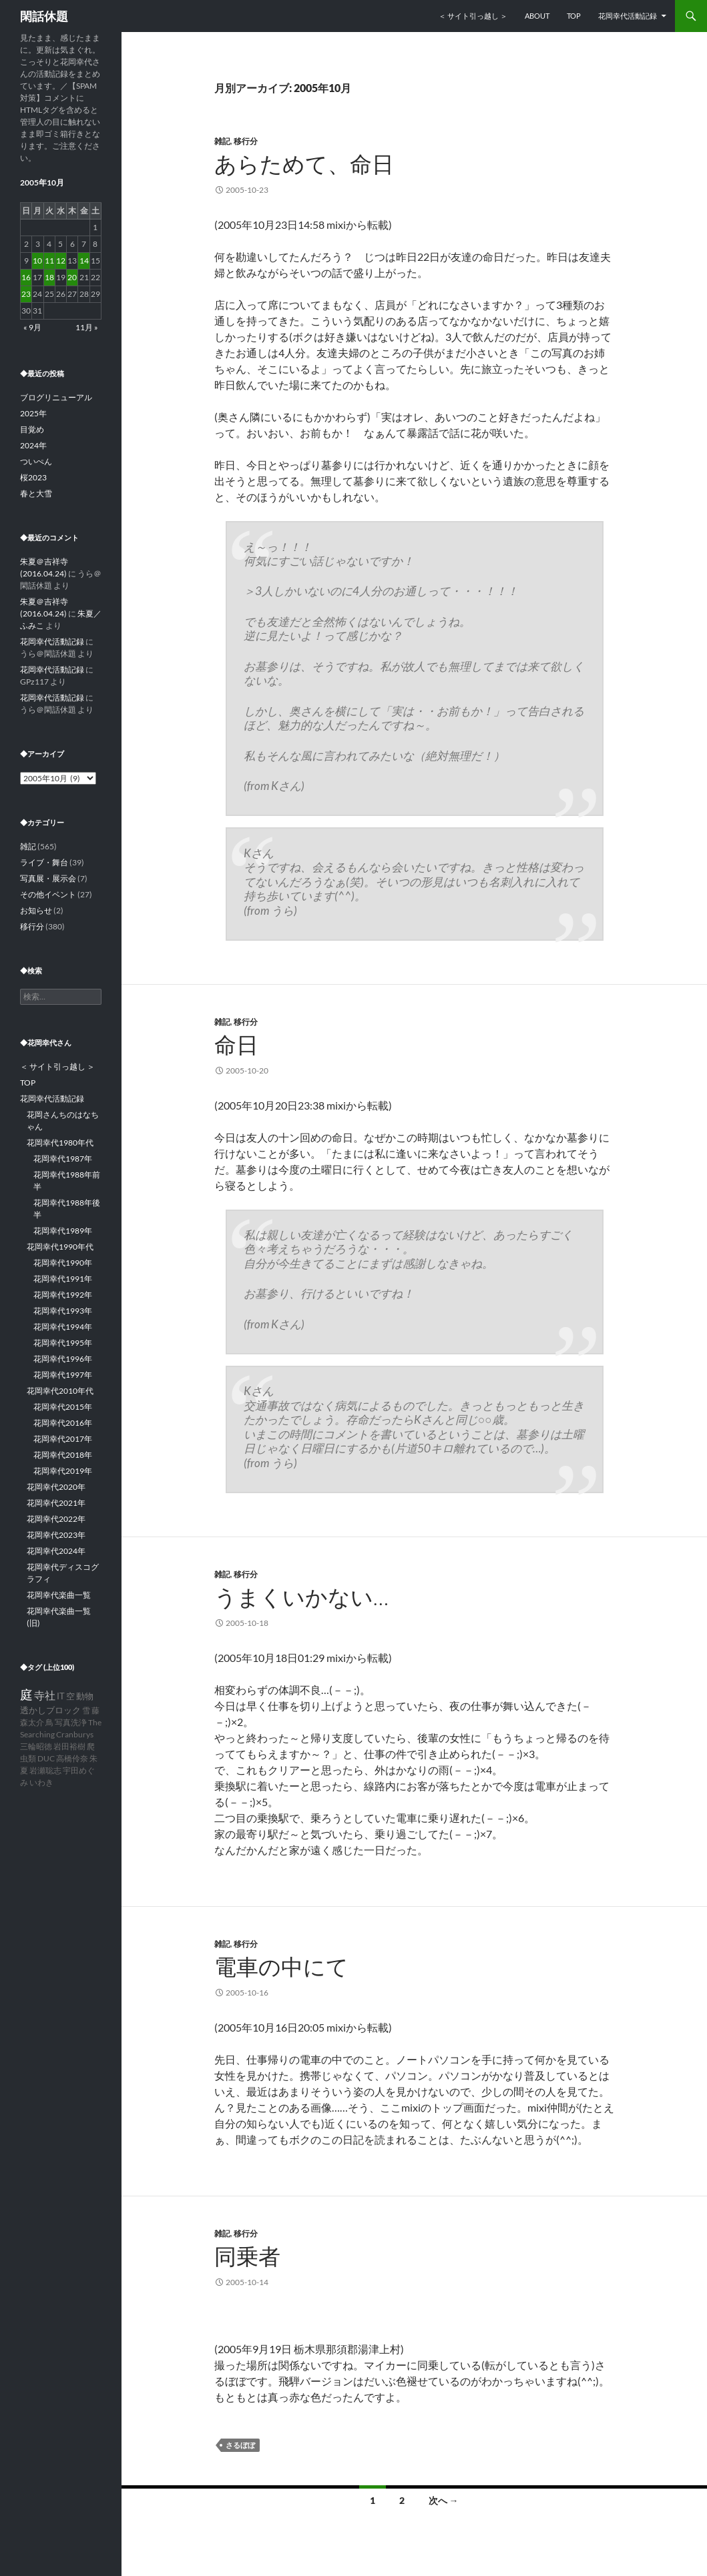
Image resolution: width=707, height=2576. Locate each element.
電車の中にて (281, 1966)
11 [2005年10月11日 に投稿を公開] (49, 261)
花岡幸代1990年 (62, 1263)
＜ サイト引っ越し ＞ (473, 15)
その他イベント (48, 894)
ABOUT (537, 15)
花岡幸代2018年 (62, 1455)
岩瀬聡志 (45, 1770)
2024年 (33, 445)
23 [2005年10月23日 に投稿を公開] (26, 294)
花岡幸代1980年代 (60, 1143)
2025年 (33, 413)
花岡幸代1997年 (62, 1375)
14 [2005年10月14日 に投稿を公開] (84, 261)
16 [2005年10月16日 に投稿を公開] (26, 277)
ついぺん (36, 461)
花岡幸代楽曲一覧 (59, 1595)
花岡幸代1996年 (62, 1359)
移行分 (246, 141)
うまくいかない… (301, 1597)
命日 (236, 1044)
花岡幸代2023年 (56, 1535)
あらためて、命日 (304, 163)
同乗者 (247, 2256)
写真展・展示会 (48, 878)
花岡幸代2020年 (56, 1487)
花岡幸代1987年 (62, 1159)
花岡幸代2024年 (56, 1551)
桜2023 (33, 477)
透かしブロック (50, 1710)
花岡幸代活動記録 (627, 15)
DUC (46, 1758)
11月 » (86, 327)
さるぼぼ (240, 2445)
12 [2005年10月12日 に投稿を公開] (60, 261)
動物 (84, 1696)
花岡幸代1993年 (62, 1311)
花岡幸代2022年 (56, 1519)
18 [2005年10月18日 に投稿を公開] (49, 277)
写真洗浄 (71, 1722)
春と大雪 (36, 493)
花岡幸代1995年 (62, 1343)
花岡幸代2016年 (62, 1423)
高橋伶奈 (72, 1758)
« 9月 (32, 327)
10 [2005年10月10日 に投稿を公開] (37, 261)
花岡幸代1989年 (62, 1231)
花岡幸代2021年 (56, 1503)
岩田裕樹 (69, 1746)
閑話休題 (44, 16)
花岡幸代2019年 (62, 1471)
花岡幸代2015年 (62, 1407)
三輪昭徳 (36, 1746)
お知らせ (36, 910)
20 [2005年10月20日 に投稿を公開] (72, 277)
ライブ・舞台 (44, 862)
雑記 (222, 141)
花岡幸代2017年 (62, 1439)
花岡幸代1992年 (62, 1295)
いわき (41, 1782)
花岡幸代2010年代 (60, 1391)
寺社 (44, 1695)
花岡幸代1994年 (62, 1327)
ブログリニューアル (56, 397)
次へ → (444, 2500)
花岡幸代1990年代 (60, 1247)
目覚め (32, 429)
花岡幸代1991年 (62, 1279)
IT (61, 1696)
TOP (574, 15)
